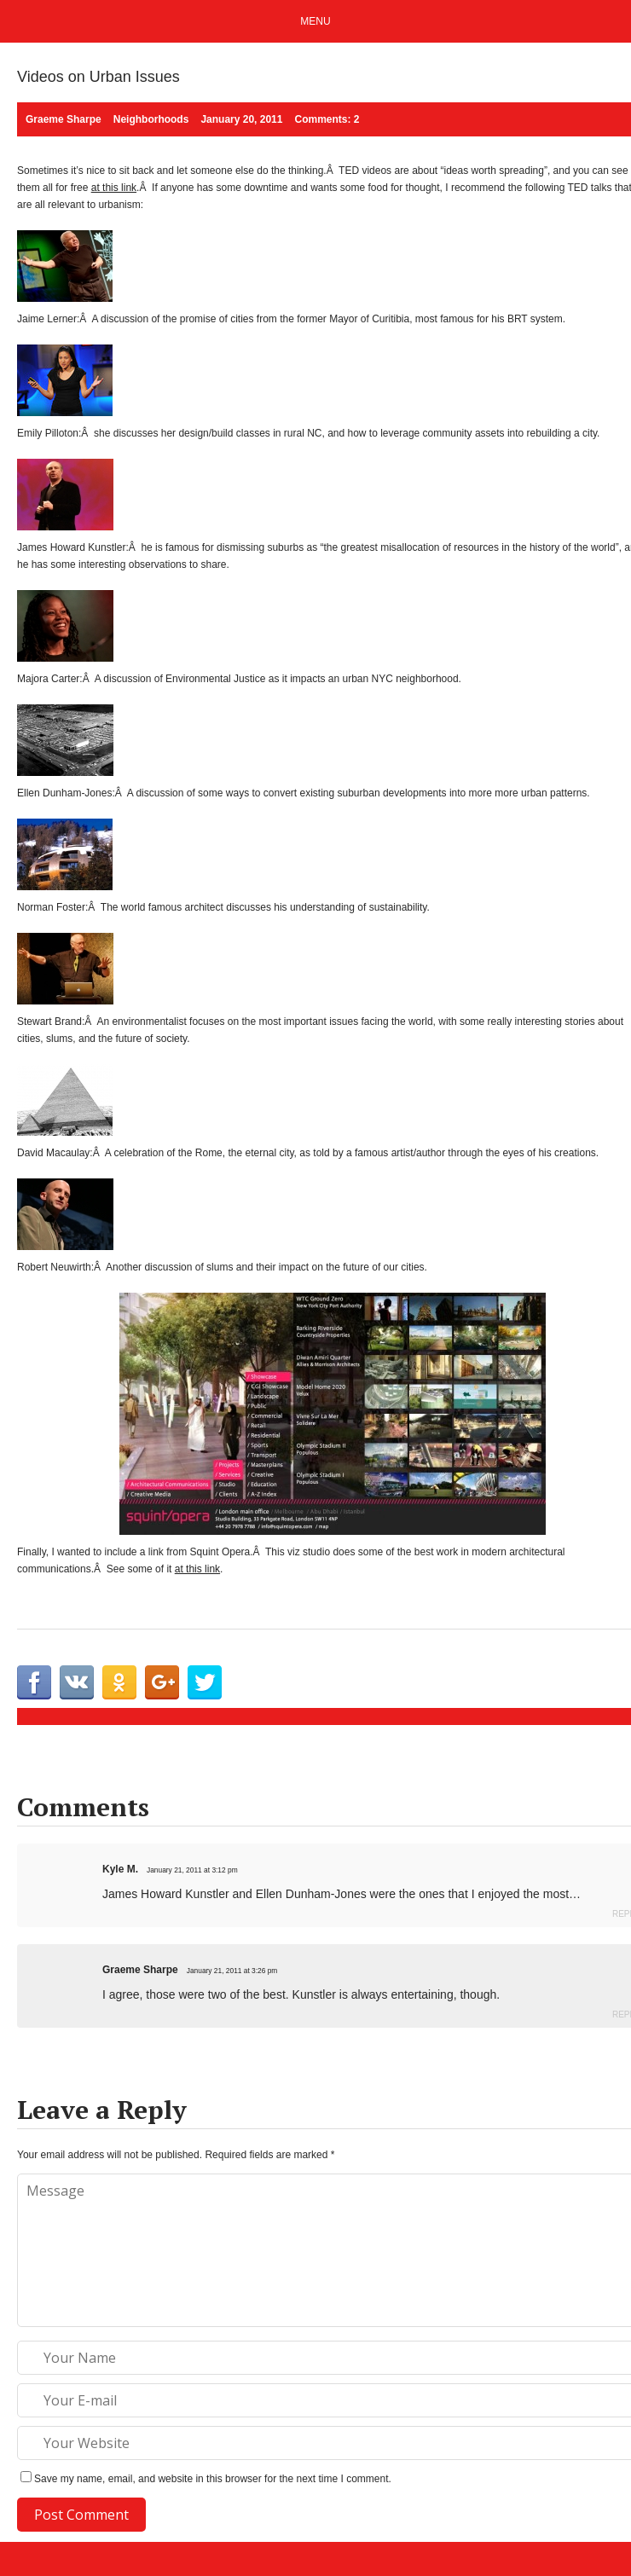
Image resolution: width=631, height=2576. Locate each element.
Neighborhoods (151, 119)
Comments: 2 (326, 119)
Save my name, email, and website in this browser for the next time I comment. (212, 2479)
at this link (113, 188)
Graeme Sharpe (140, 1970)
